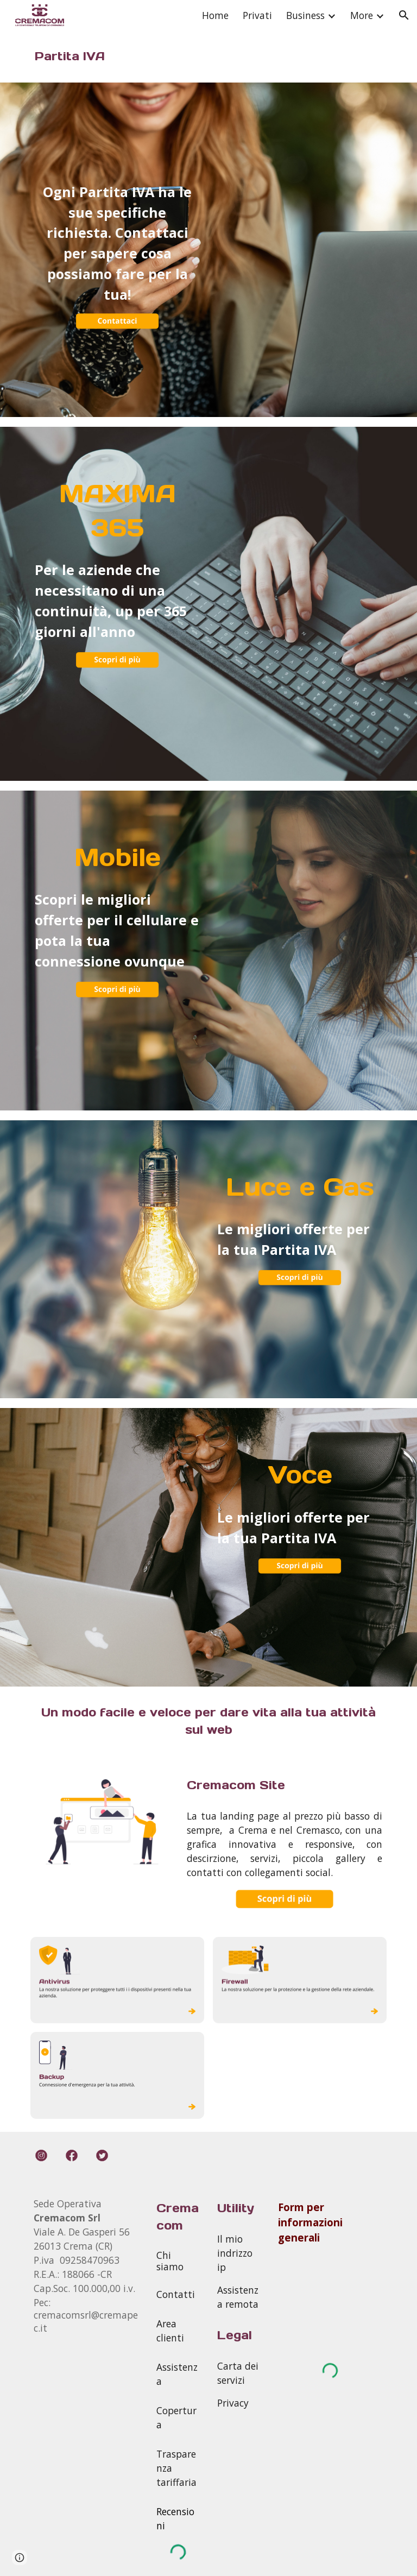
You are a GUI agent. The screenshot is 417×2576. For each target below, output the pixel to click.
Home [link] (215, 15)
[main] (117, 56)
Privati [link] (257, 15)
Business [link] (305, 15)
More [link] (361, 15)
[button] (404, 15)
